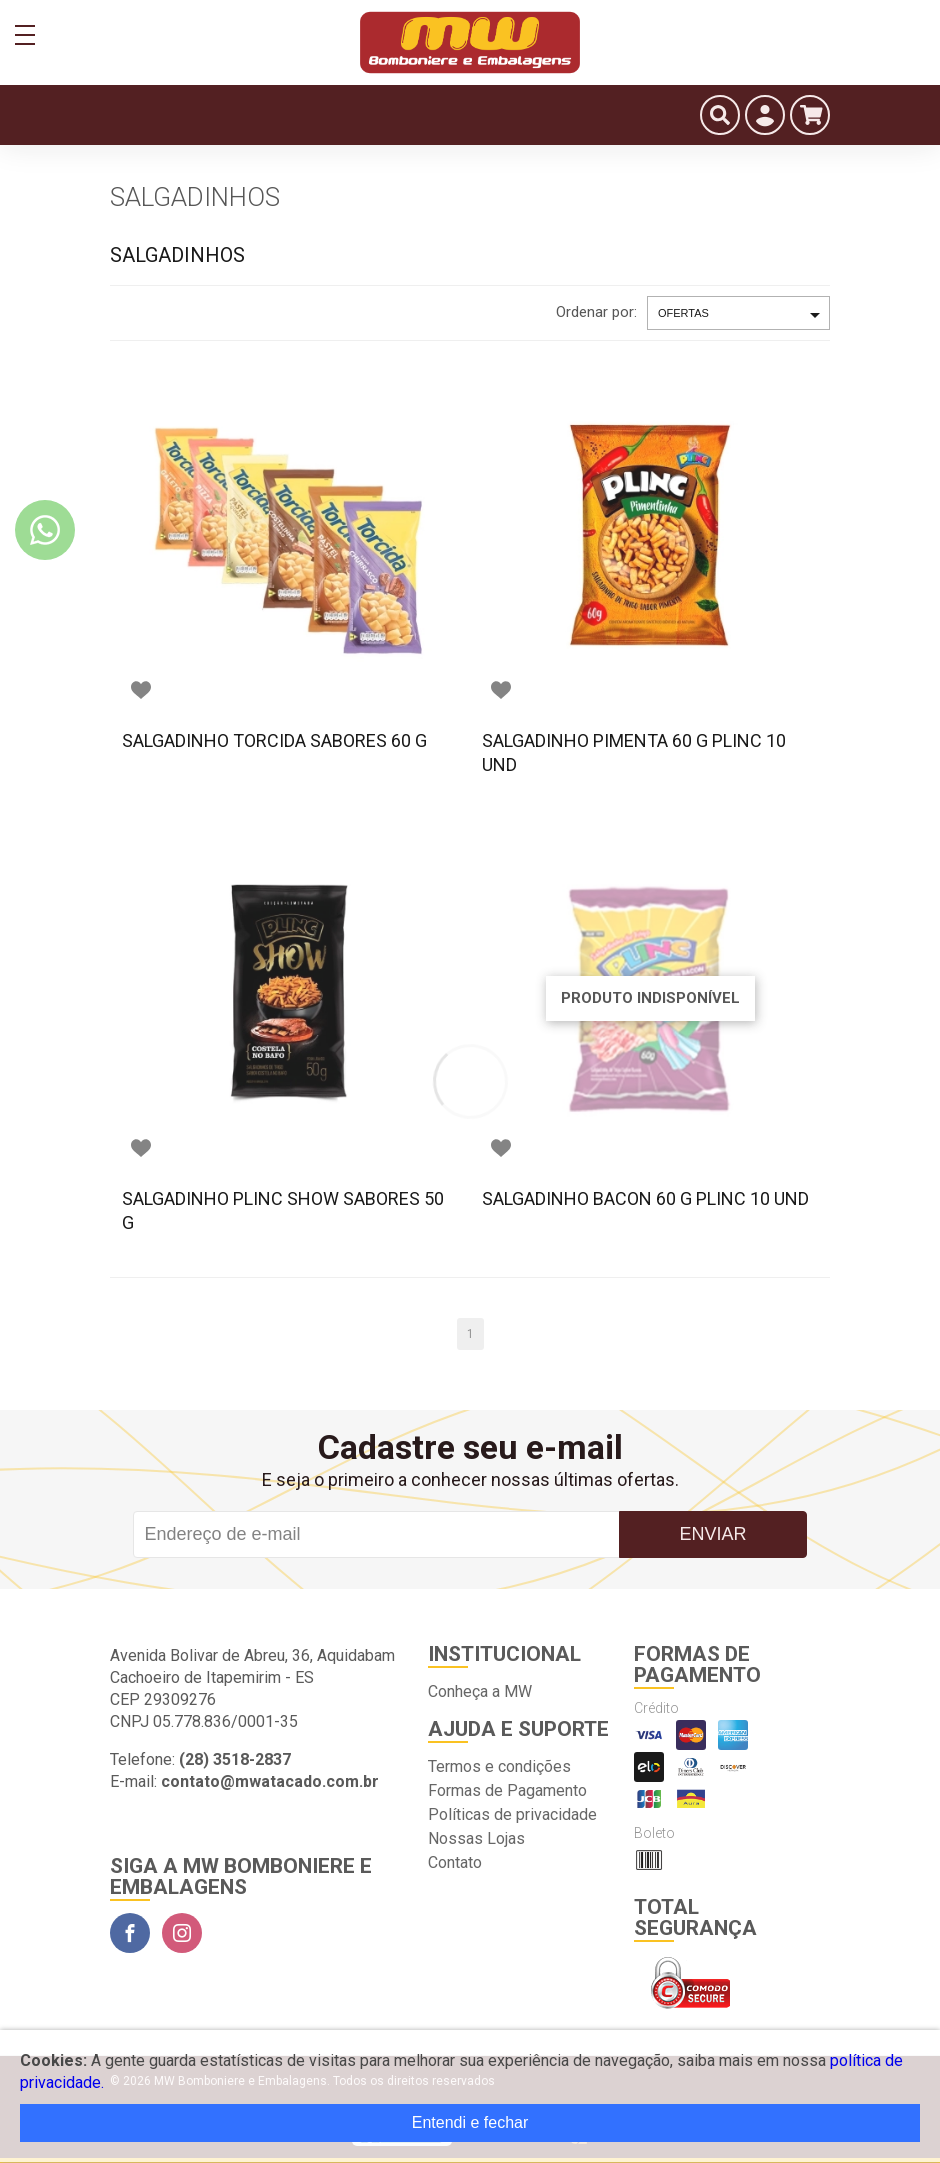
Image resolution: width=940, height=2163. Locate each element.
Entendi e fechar (470, 2122)
